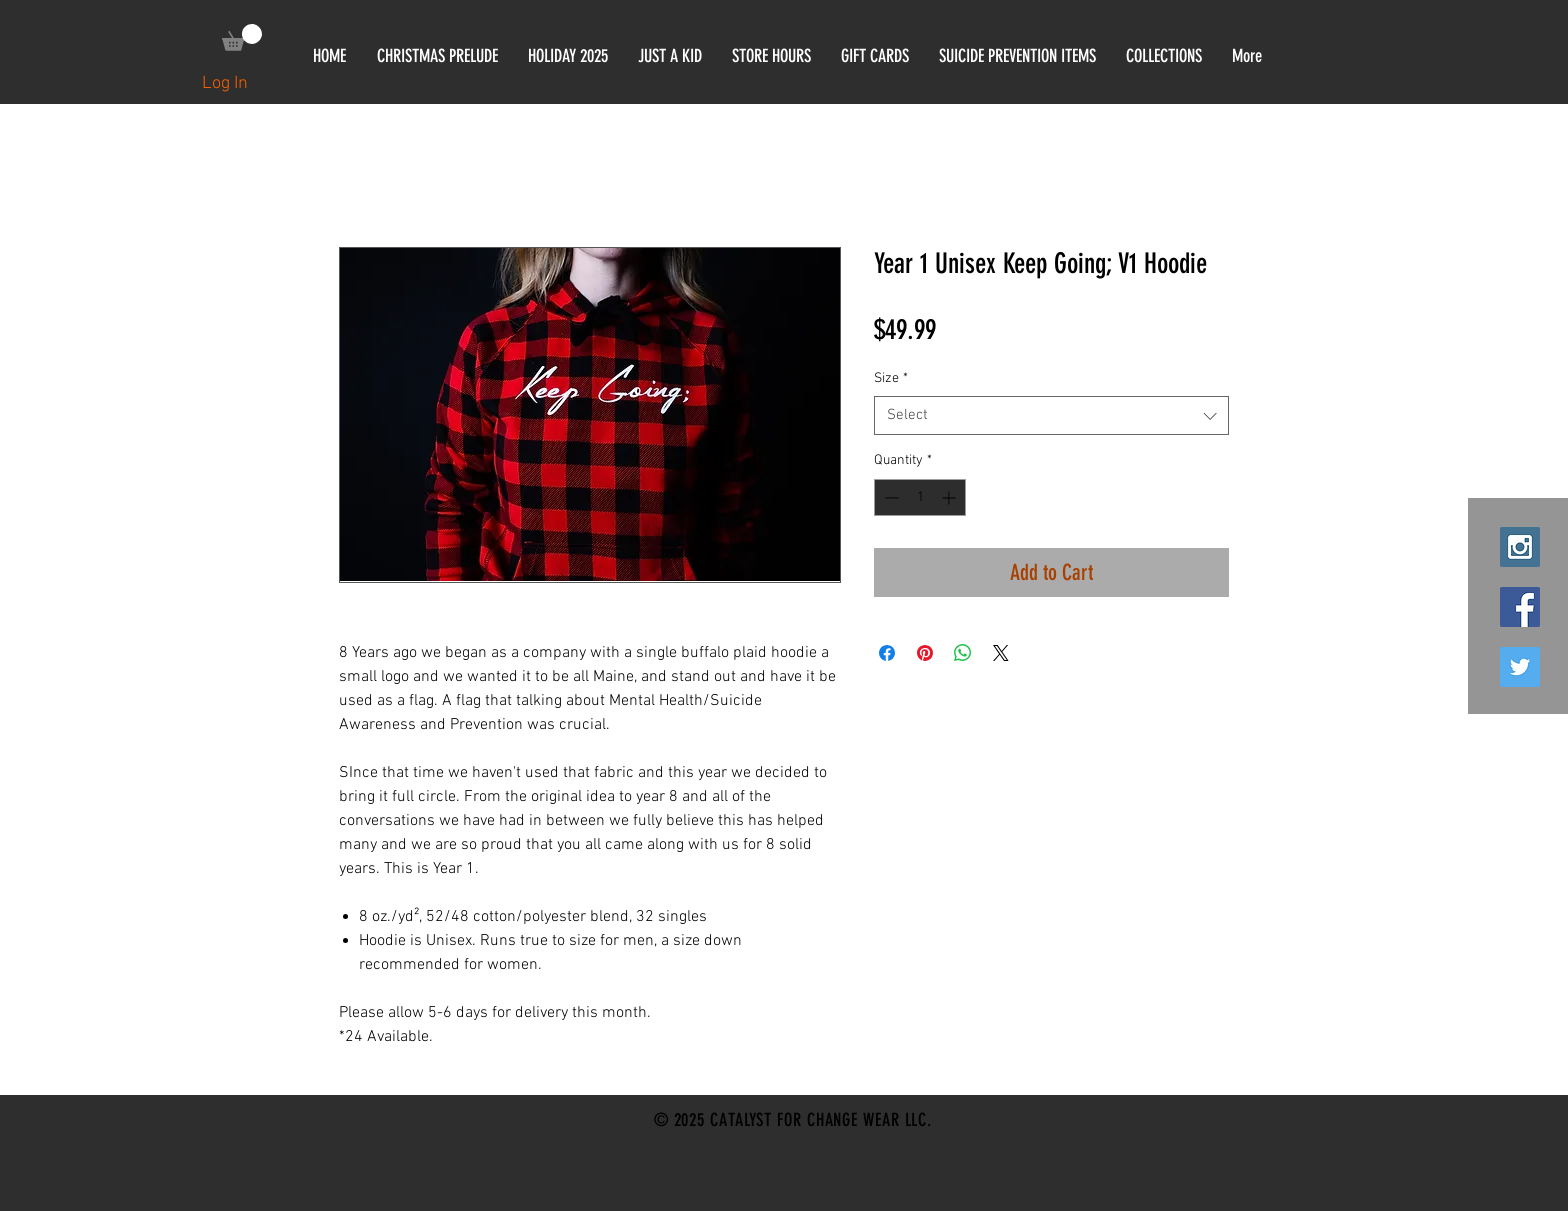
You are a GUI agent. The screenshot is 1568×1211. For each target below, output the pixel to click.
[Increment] (950, 497)
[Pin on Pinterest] (925, 653)
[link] (242, 37)
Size (891, 378)
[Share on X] (1001, 653)
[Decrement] (889, 497)
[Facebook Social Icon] (1520, 607)
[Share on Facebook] (887, 653)
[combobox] (1051, 415)
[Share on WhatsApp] (963, 653)
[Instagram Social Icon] (1520, 547)
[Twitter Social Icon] (1520, 667)
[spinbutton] (920, 497)
